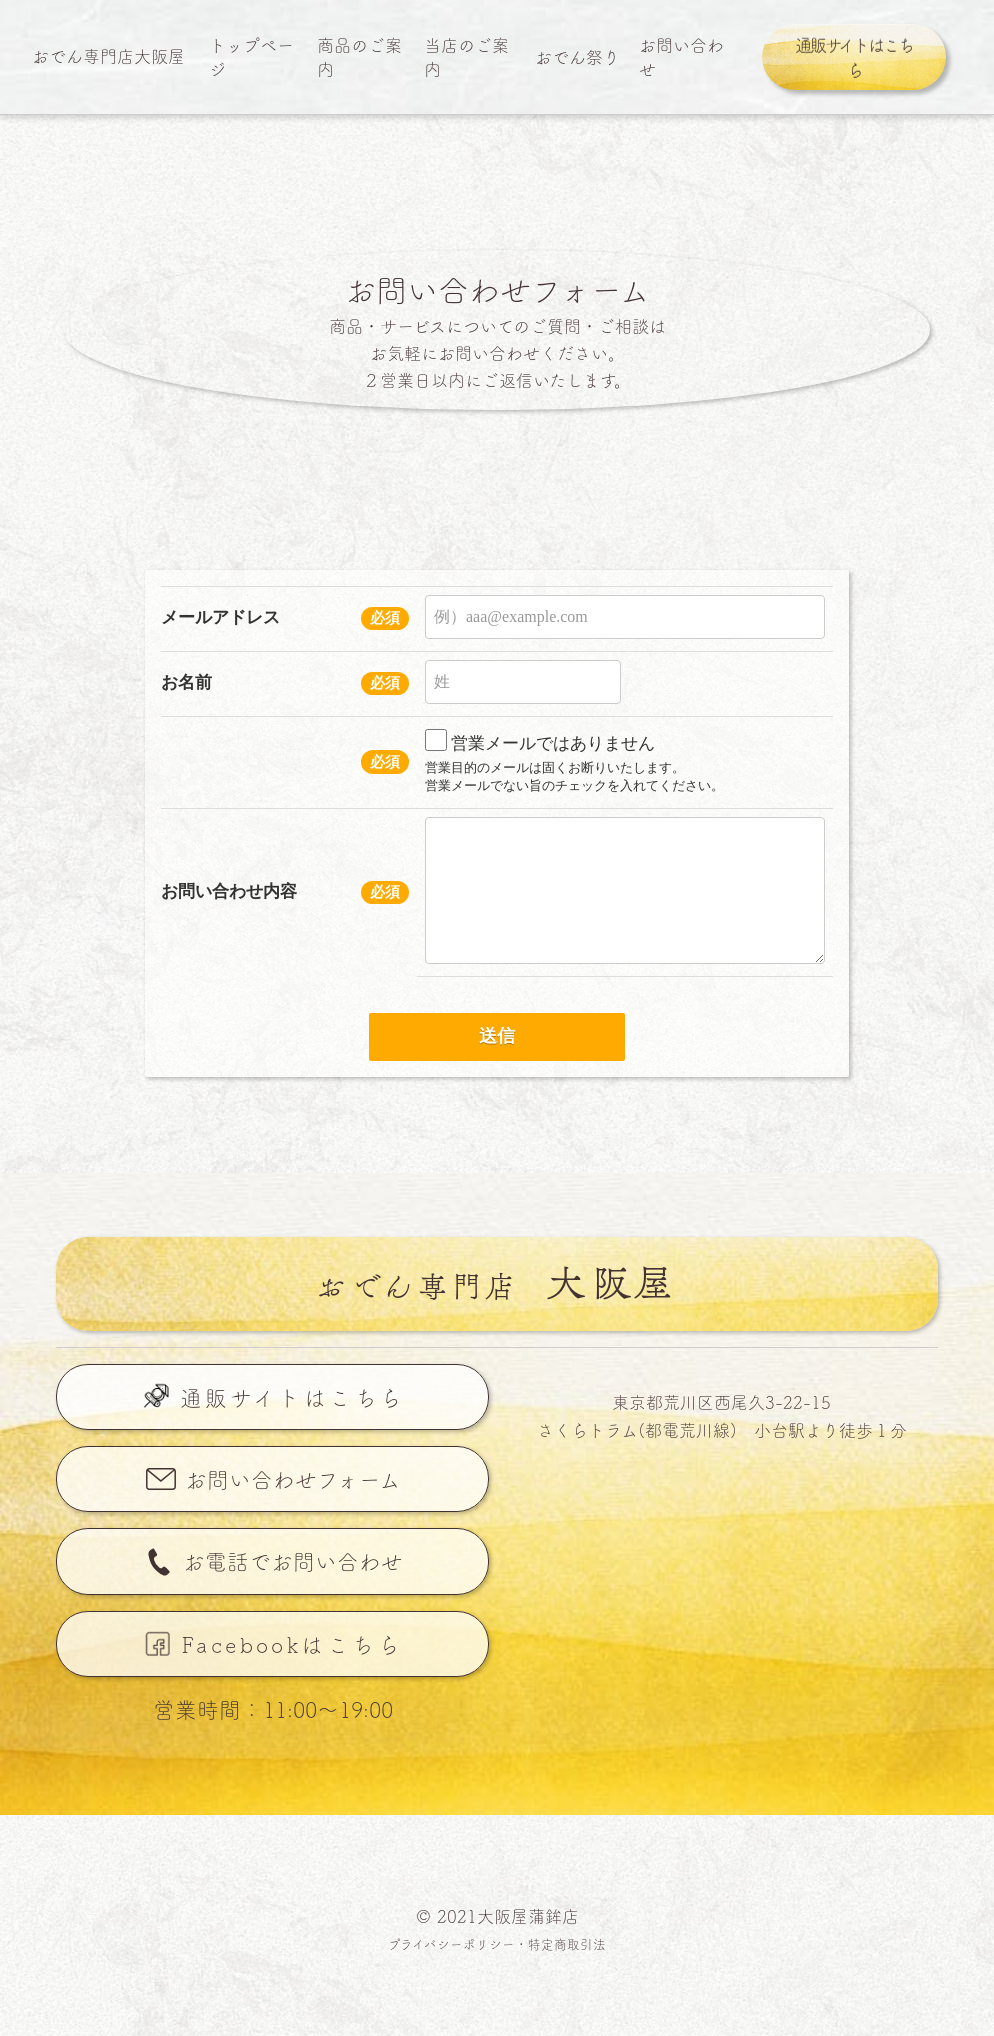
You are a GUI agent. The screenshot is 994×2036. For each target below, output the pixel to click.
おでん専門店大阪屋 (108, 55)
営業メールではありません (540, 740)
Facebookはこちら (292, 1644)
